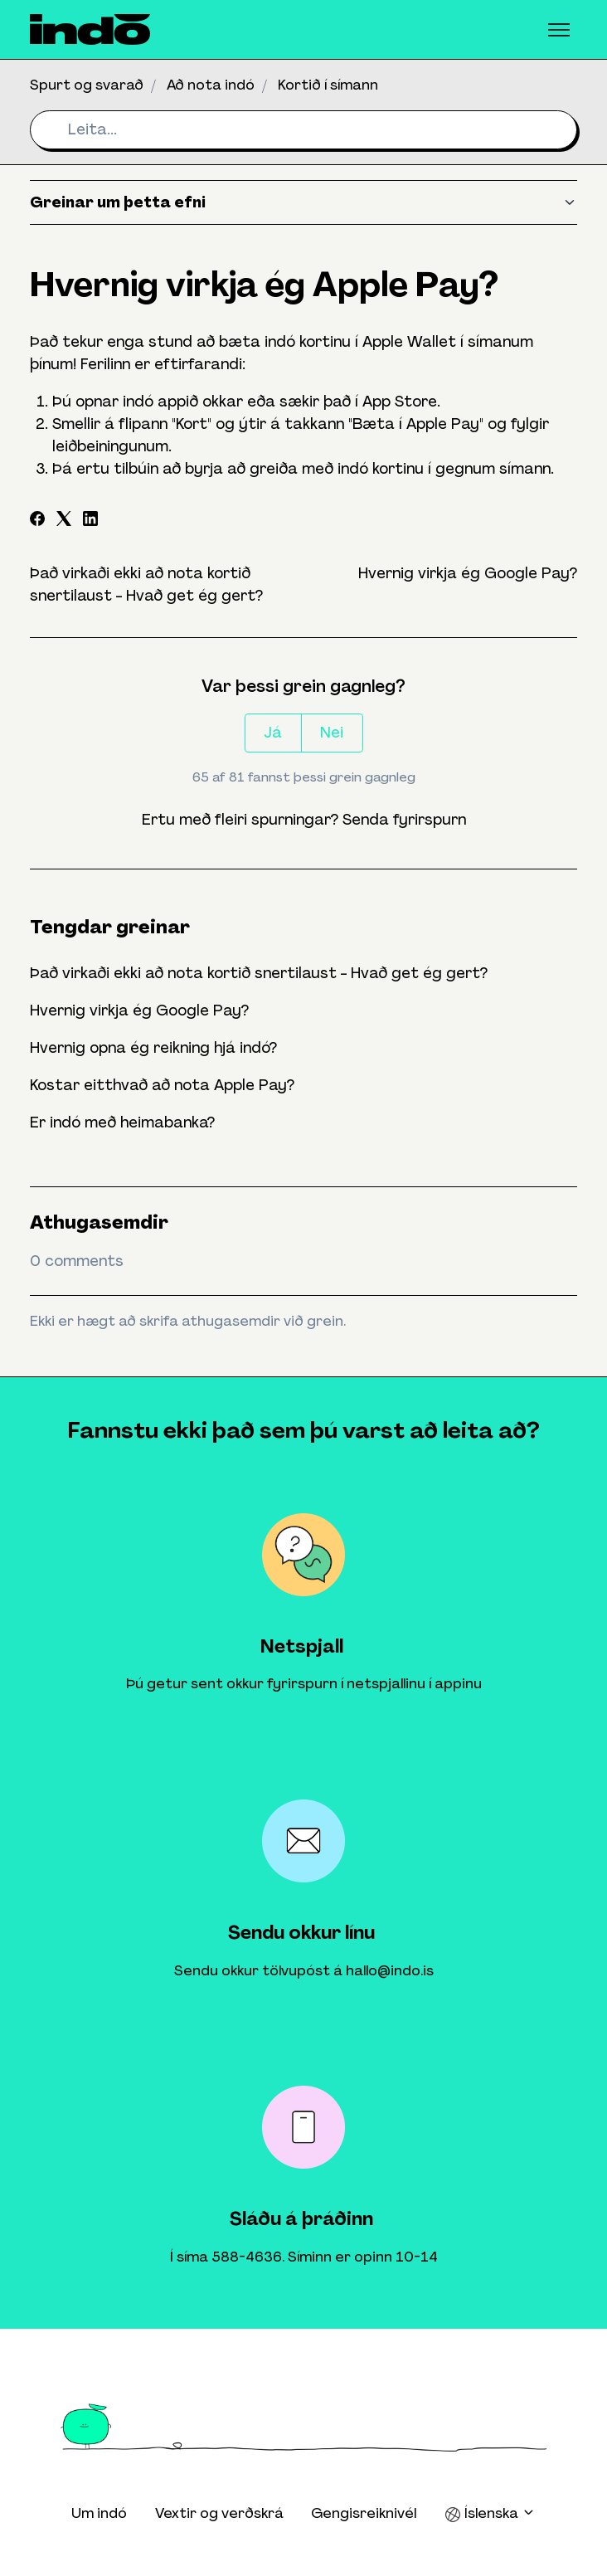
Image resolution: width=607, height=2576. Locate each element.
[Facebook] (37, 521)
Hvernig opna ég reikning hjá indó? (153, 1048)
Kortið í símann (328, 84)
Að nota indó (211, 84)
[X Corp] (63, 521)
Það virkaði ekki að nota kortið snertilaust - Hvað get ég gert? (259, 973)
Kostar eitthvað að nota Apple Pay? (162, 1085)
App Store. (401, 401)
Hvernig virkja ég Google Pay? (467, 573)
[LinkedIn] (90, 521)
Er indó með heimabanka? (122, 1122)
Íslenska (490, 2513)
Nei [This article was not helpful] (331, 733)
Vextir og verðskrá (219, 2513)
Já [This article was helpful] (273, 733)
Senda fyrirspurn (404, 820)
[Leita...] (303, 129)
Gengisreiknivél (363, 2513)
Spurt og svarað (86, 84)
